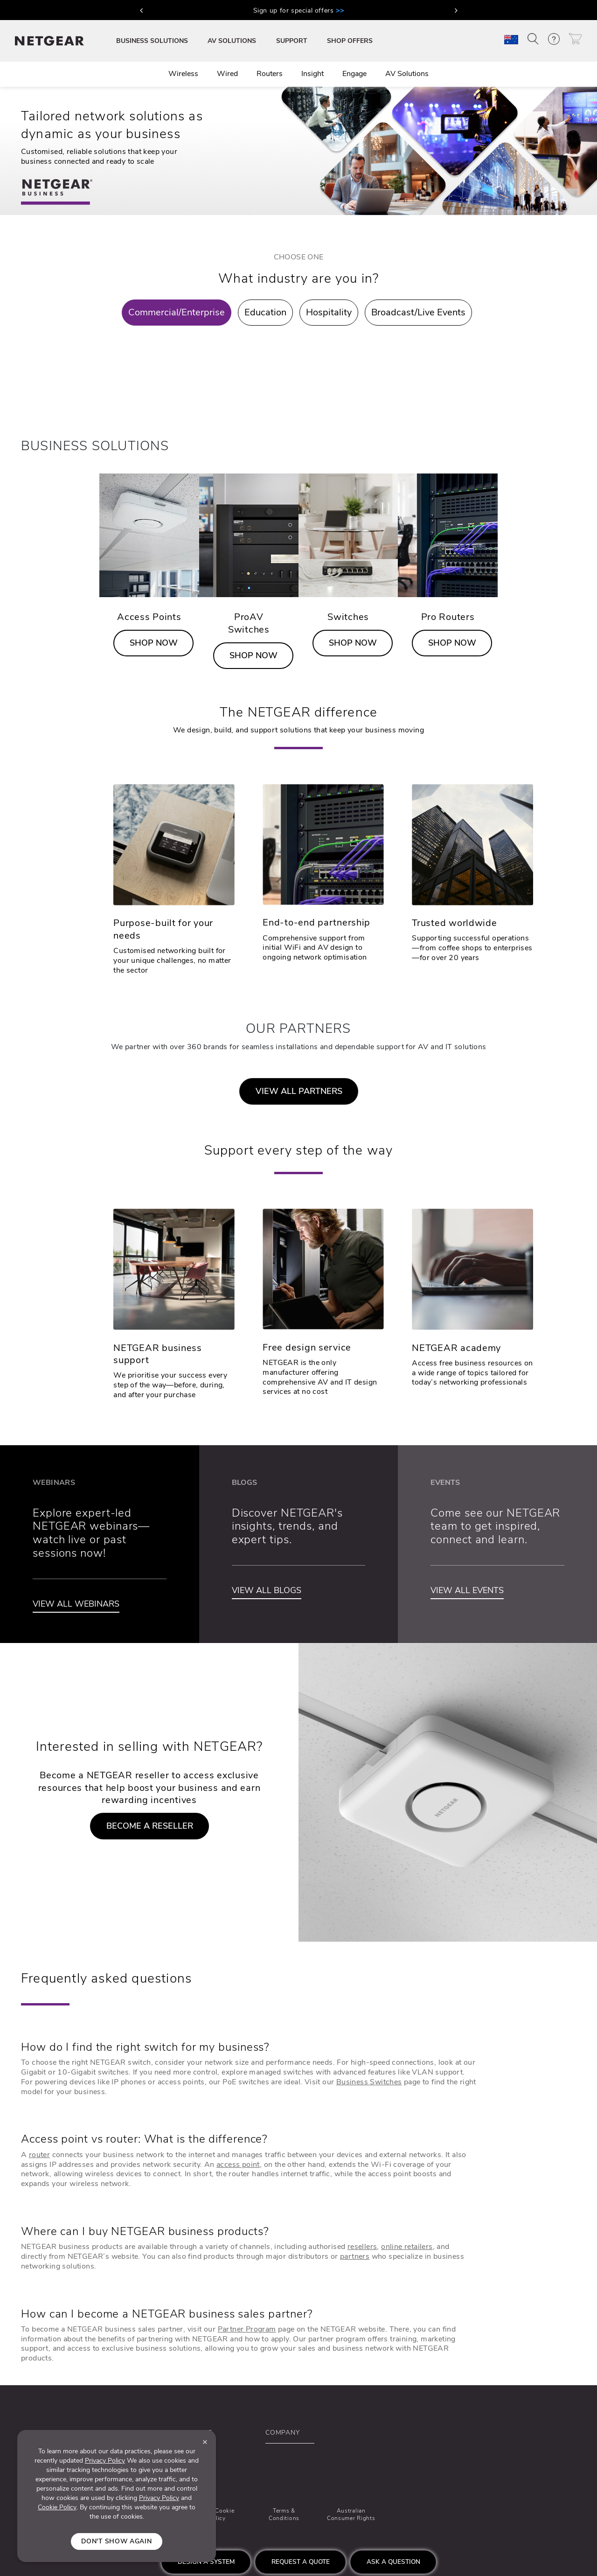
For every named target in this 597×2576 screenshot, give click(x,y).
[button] (141, 10)
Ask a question (393, 2561)
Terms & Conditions (284, 2514)
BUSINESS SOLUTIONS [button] (152, 40)
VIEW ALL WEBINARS (76, 1603)
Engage (354, 74)
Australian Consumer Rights (351, 2514)
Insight (312, 74)
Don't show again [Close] (116, 2541)
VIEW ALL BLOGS (266, 1590)
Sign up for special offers (298, 10)
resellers (362, 2247)
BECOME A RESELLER (149, 1825)
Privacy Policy (105, 2460)
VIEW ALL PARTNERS (299, 1091)
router (39, 2155)
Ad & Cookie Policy (217, 2514)
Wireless (183, 74)
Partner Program (247, 2329)
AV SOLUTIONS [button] (232, 40)
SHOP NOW (154, 642)
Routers (270, 74)
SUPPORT (291, 40)
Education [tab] (265, 312)
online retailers (406, 2247)
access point (238, 2164)
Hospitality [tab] (329, 312)
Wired (227, 74)
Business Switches (369, 2082)
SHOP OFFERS (350, 40)
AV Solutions (407, 74)
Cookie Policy (57, 2507)
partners (354, 2256)
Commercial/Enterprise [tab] (176, 312)
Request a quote (300, 2561)
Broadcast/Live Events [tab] (418, 312)
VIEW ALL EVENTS (467, 1590)
